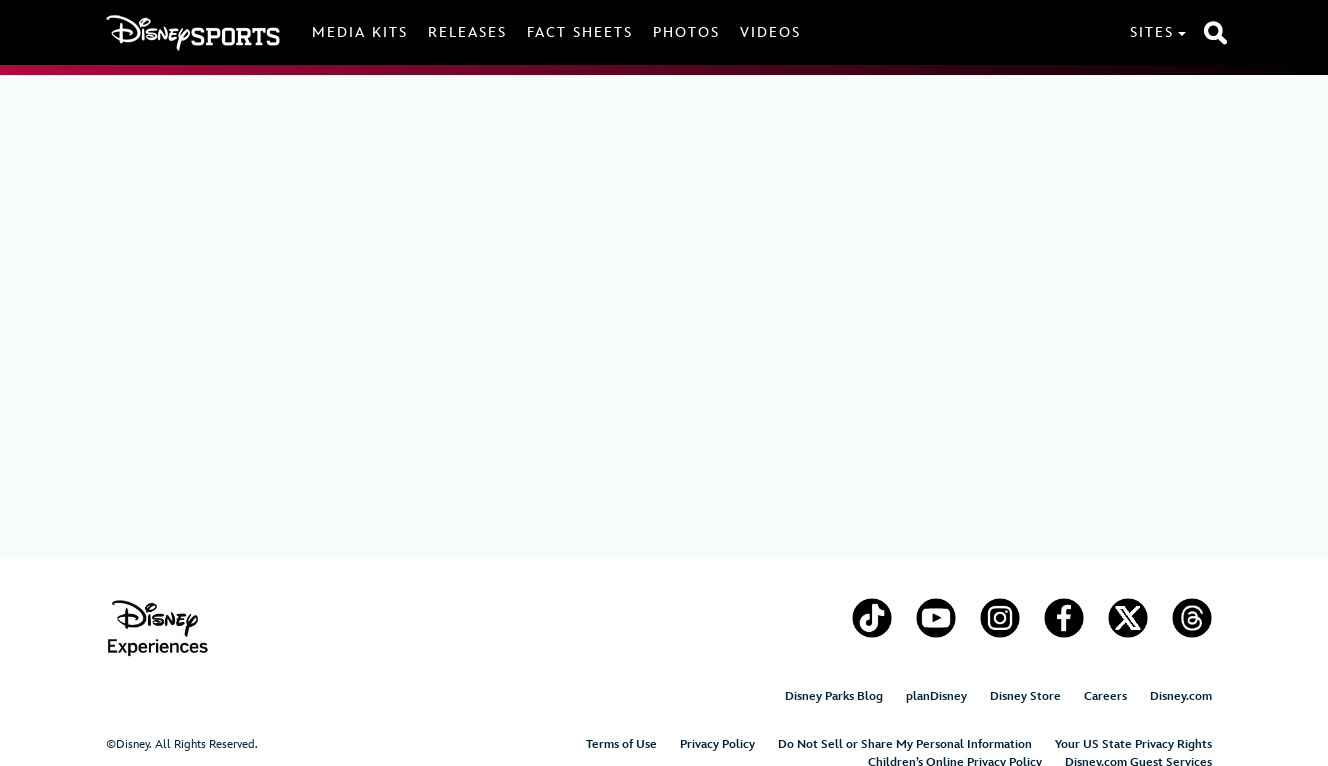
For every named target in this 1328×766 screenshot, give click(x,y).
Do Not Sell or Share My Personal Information (905, 744)
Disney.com (1181, 696)
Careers (1105, 696)
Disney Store (1025, 696)
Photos (686, 32)
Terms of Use (621, 744)
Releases (467, 32)
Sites (1152, 32)
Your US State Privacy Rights (1133, 744)
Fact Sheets (580, 32)
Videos (770, 32)
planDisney (936, 696)
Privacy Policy (717, 744)
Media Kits (360, 32)
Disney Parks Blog (834, 696)
